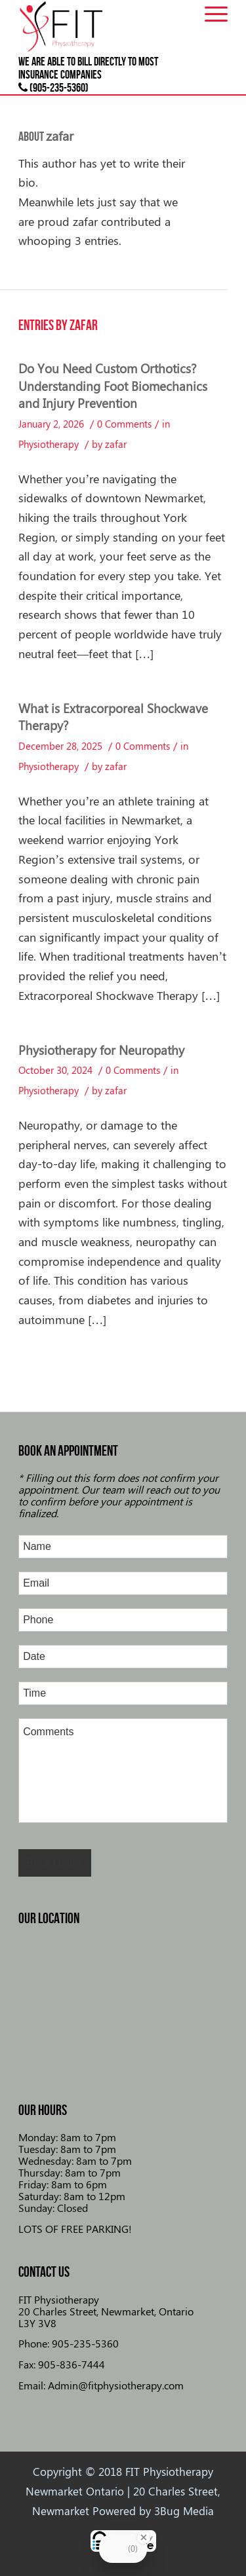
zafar (116, 444)
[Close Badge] (143, 2537)
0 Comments (124, 423)
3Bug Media (184, 2510)
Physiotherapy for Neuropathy (101, 1049)
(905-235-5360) (53, 87)
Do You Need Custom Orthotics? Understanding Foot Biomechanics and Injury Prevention (112, 385)
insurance (38, 74)
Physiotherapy (48, 444)
